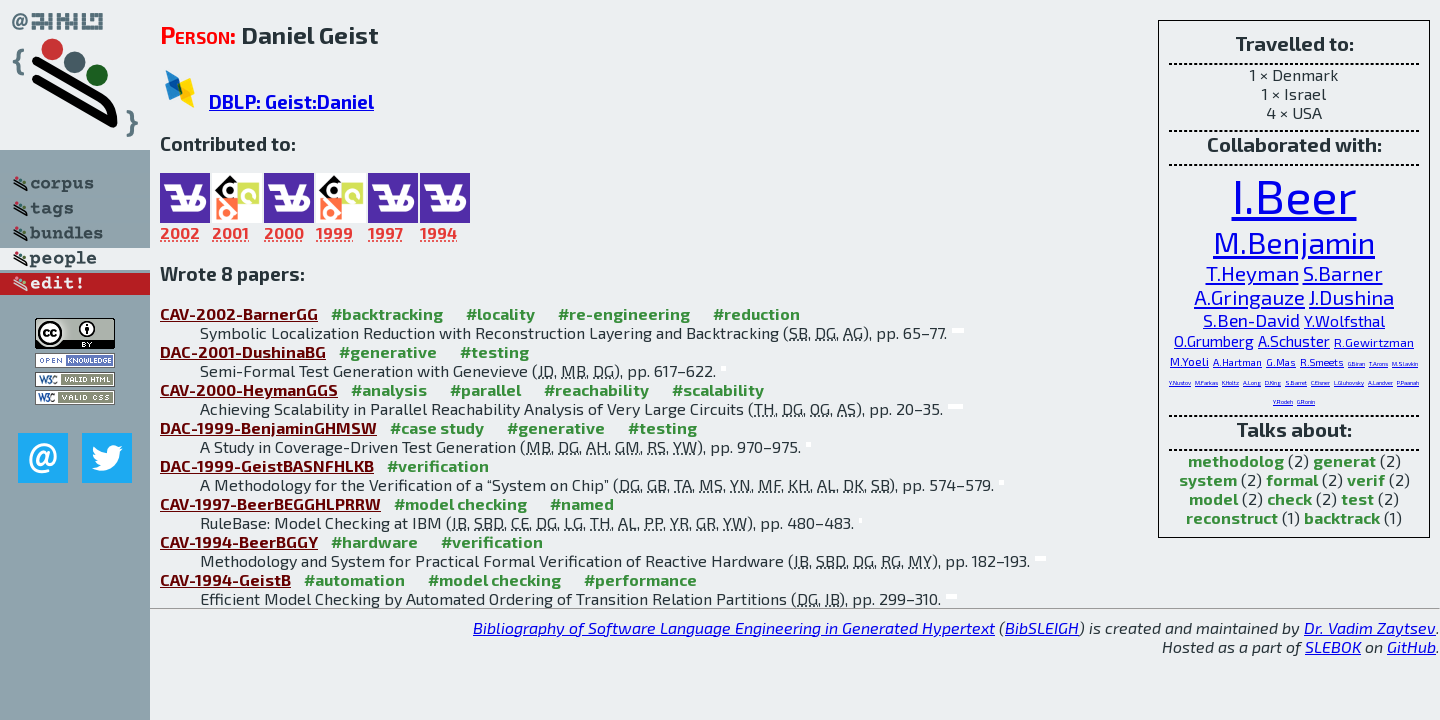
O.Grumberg (1214, 341)
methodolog (1236, 460)
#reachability (596, 389)
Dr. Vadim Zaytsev (1370, 627)
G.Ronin (1306, 401)
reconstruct (1232, 517)
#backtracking (387, 313)
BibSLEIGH (1042, 627)
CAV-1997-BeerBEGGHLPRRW (270, 503)
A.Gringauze (1249, 297)
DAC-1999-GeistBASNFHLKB (267, 465)
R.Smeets (1322, 362)
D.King (1273, 382)
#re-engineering (624, 313)
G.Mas (1281, 362)
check (1289, 498)
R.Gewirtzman (1374, 342)
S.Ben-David (1251, 320)
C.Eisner (1320, 382)
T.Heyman (1252, 272)
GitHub (1411, 646)
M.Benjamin (1294, 242)
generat (1344, 460)
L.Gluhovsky (1349, 382)
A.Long (1252, 382)
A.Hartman (1237, 362)
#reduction (756, 313)
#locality (500, 313)
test (1357, 498)
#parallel (485, 389)
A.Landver (1380, 382)
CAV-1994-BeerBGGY (239, 541)
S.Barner (1343, 273)
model (1213, 498)
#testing (494, 351)
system (1208, 479)
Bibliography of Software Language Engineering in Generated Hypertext (734, 627)
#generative (388, 351)
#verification (438, 465)
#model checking (460, 503)
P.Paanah (1408, 382)
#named (582, 503)
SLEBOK (1333, 646)
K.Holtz (1230, 382)
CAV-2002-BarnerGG (239, 313)
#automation (354, 579)
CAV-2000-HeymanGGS (249, 389)
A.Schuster (1294, 341)
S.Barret (1296, 382)
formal (1292, 479)
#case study (437, 427)
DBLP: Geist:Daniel (291, 101)
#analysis (389, 389)
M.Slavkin (1405, 363)
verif (1366, 479)
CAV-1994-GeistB (225, 579)
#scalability (718, 389)
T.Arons (1378, 363)
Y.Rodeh (1283, 401)
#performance (640, 579)
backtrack (1342, 517)
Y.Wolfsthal (1344, 320)
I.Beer (1294, 195)
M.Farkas (1206, 382)
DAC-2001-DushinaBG (243, 351)
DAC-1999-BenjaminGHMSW (268, 427)
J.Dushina (1351, 297)
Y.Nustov (1180, 382)
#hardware (374, 541)
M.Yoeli (1189, 361)
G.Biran (1356, 363)
